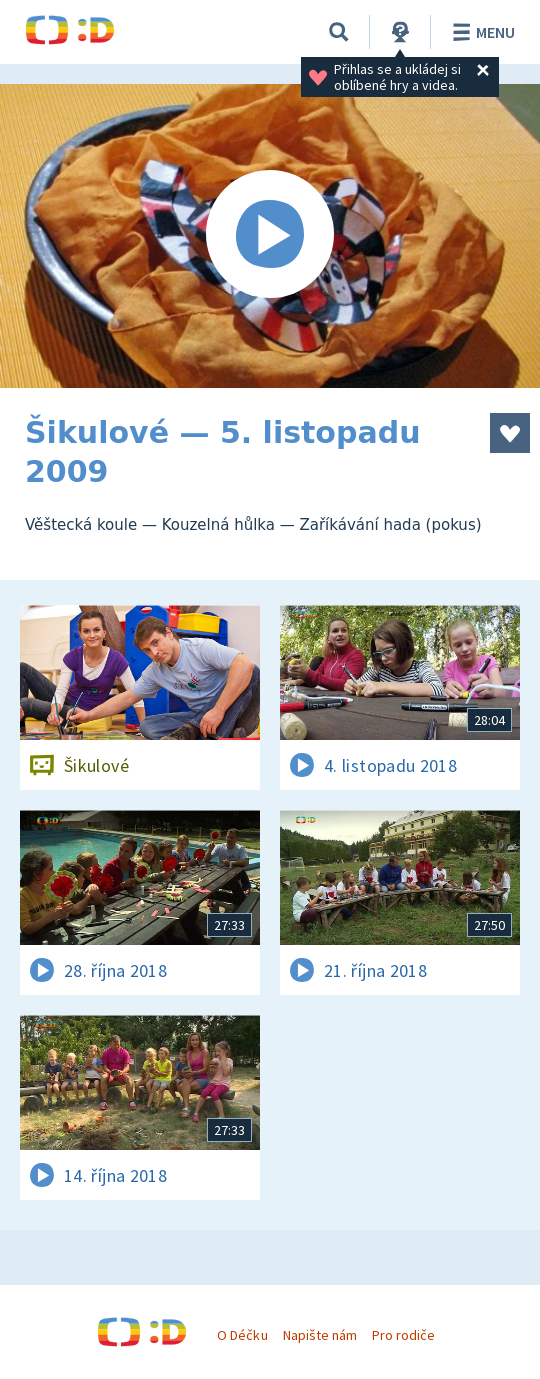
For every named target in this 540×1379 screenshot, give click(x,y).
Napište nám (320, 1335)
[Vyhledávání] (339, 32)
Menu (480, 32)
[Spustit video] (270, 236)
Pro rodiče (403, 1335)
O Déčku (242, 1335)
